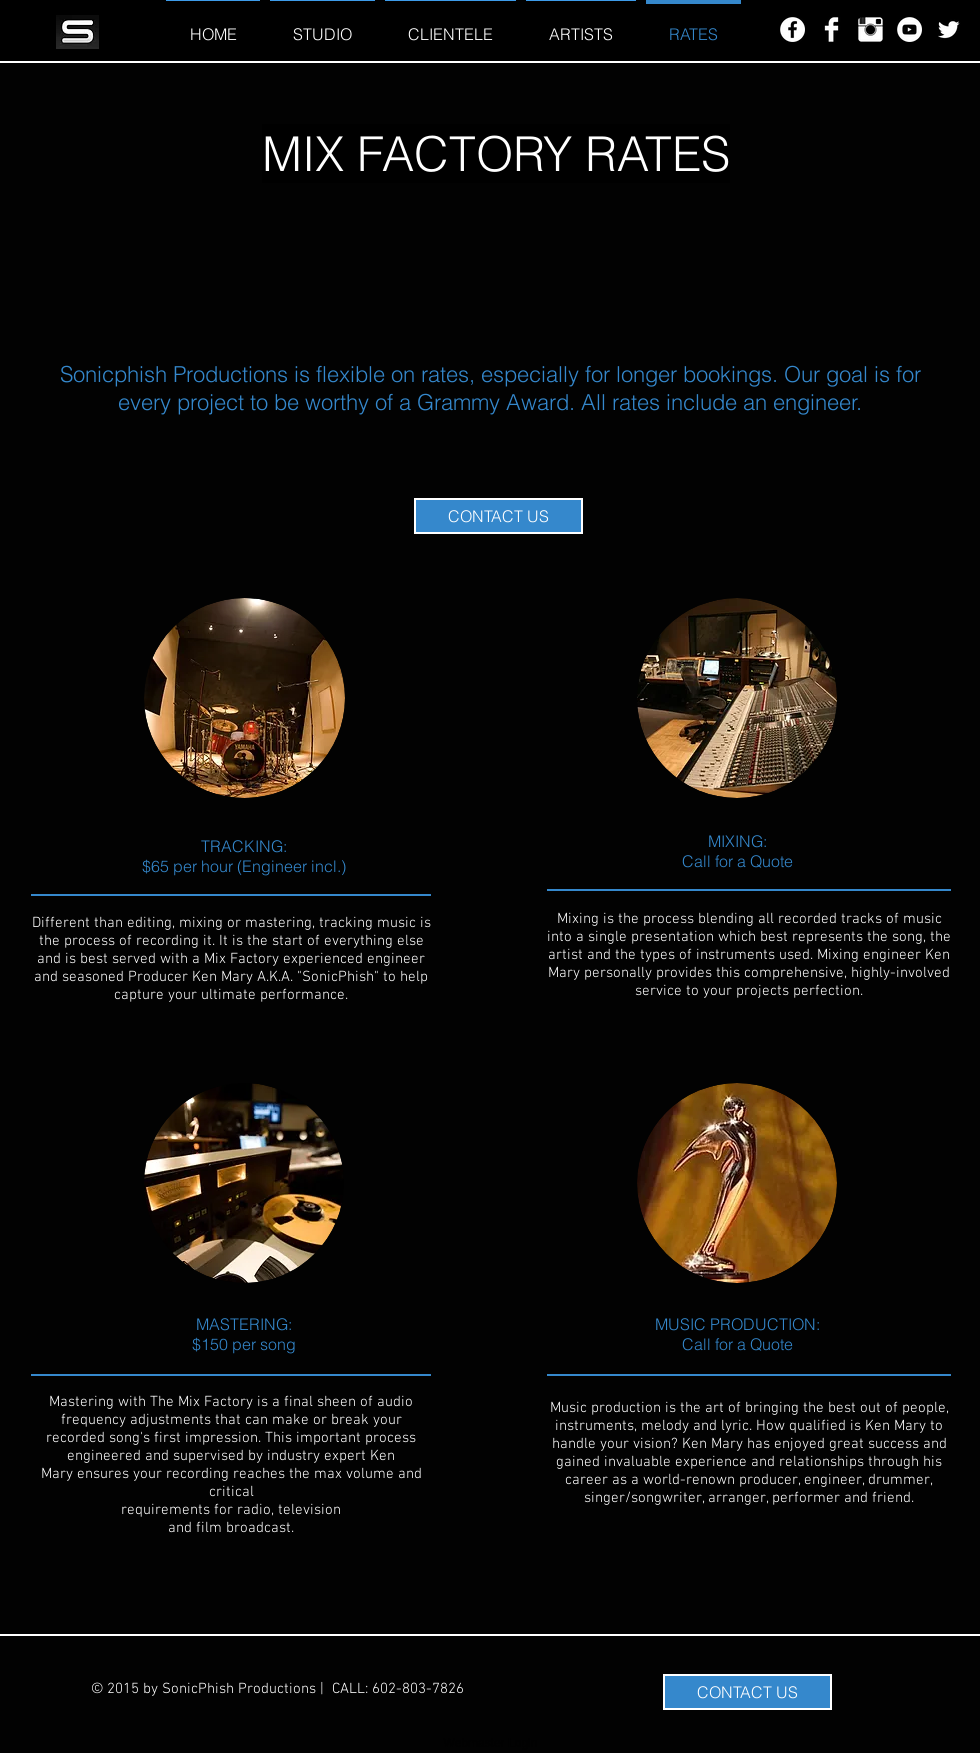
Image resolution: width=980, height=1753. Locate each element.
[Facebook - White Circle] (792, 29)
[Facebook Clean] (831, 29)
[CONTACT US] (498, 516)
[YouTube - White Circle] (909, 29)
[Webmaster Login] (490, 1743)
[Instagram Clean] (870, 29)
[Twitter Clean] (948, 29)
